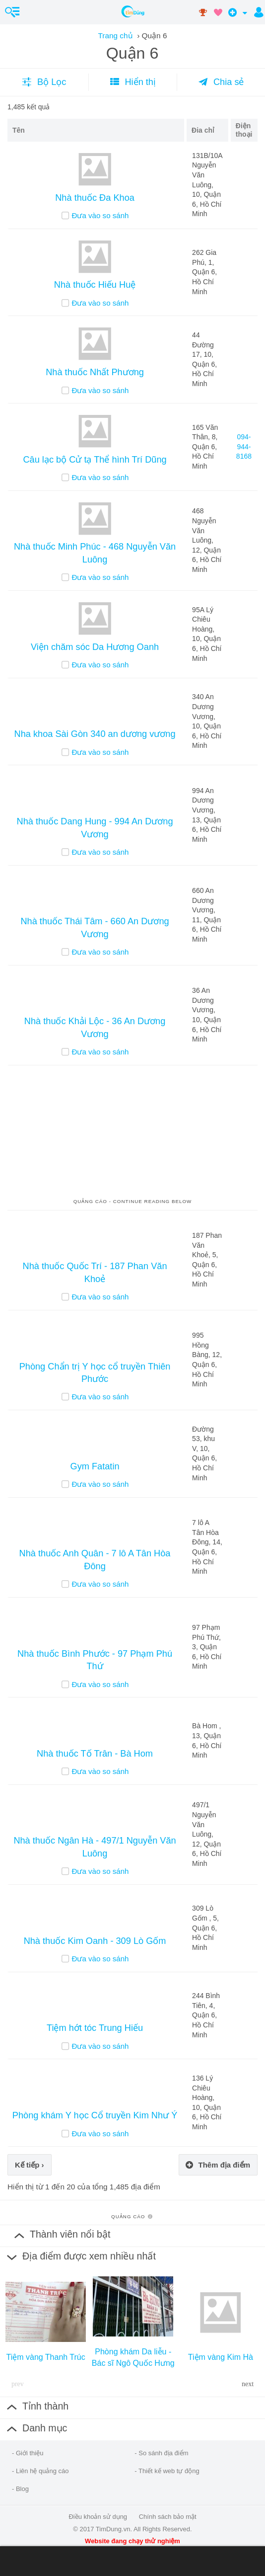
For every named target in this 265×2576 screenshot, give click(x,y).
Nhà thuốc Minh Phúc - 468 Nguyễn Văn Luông (95, 553)
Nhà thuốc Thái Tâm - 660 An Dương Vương (94, 927)
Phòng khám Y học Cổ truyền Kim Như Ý (94, 2115)
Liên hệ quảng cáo (42, 2471)
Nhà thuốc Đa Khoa (94, 198)
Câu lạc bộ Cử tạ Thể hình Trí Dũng (94, 460)
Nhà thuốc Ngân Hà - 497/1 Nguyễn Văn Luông (94, 1847)
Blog (22, 2489)
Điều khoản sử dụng (97, 2516)
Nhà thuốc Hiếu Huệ (94, 285)
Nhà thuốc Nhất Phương (95, 372)
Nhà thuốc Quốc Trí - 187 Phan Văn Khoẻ (95, 1272)
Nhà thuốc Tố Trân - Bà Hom (95, 1754)
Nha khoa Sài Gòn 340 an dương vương (95, 734)
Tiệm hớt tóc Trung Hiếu (95, 2028)
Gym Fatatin (95, 1466)
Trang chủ (115, 35)
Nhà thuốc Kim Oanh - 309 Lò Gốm (95, 1941)
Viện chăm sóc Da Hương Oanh (95, 647)
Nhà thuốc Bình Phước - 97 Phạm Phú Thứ (94, 1660)
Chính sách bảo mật (168, 2516)
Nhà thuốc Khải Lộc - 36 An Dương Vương (95, 1027)
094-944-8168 (244, 446)
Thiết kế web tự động (168, 2471)
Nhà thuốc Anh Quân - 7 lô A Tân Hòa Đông (95, 1559)
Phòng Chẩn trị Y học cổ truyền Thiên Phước (95, 1373)
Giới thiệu (29, 2453)
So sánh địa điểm (163, 2453)
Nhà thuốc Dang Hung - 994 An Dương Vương (95, 827)
